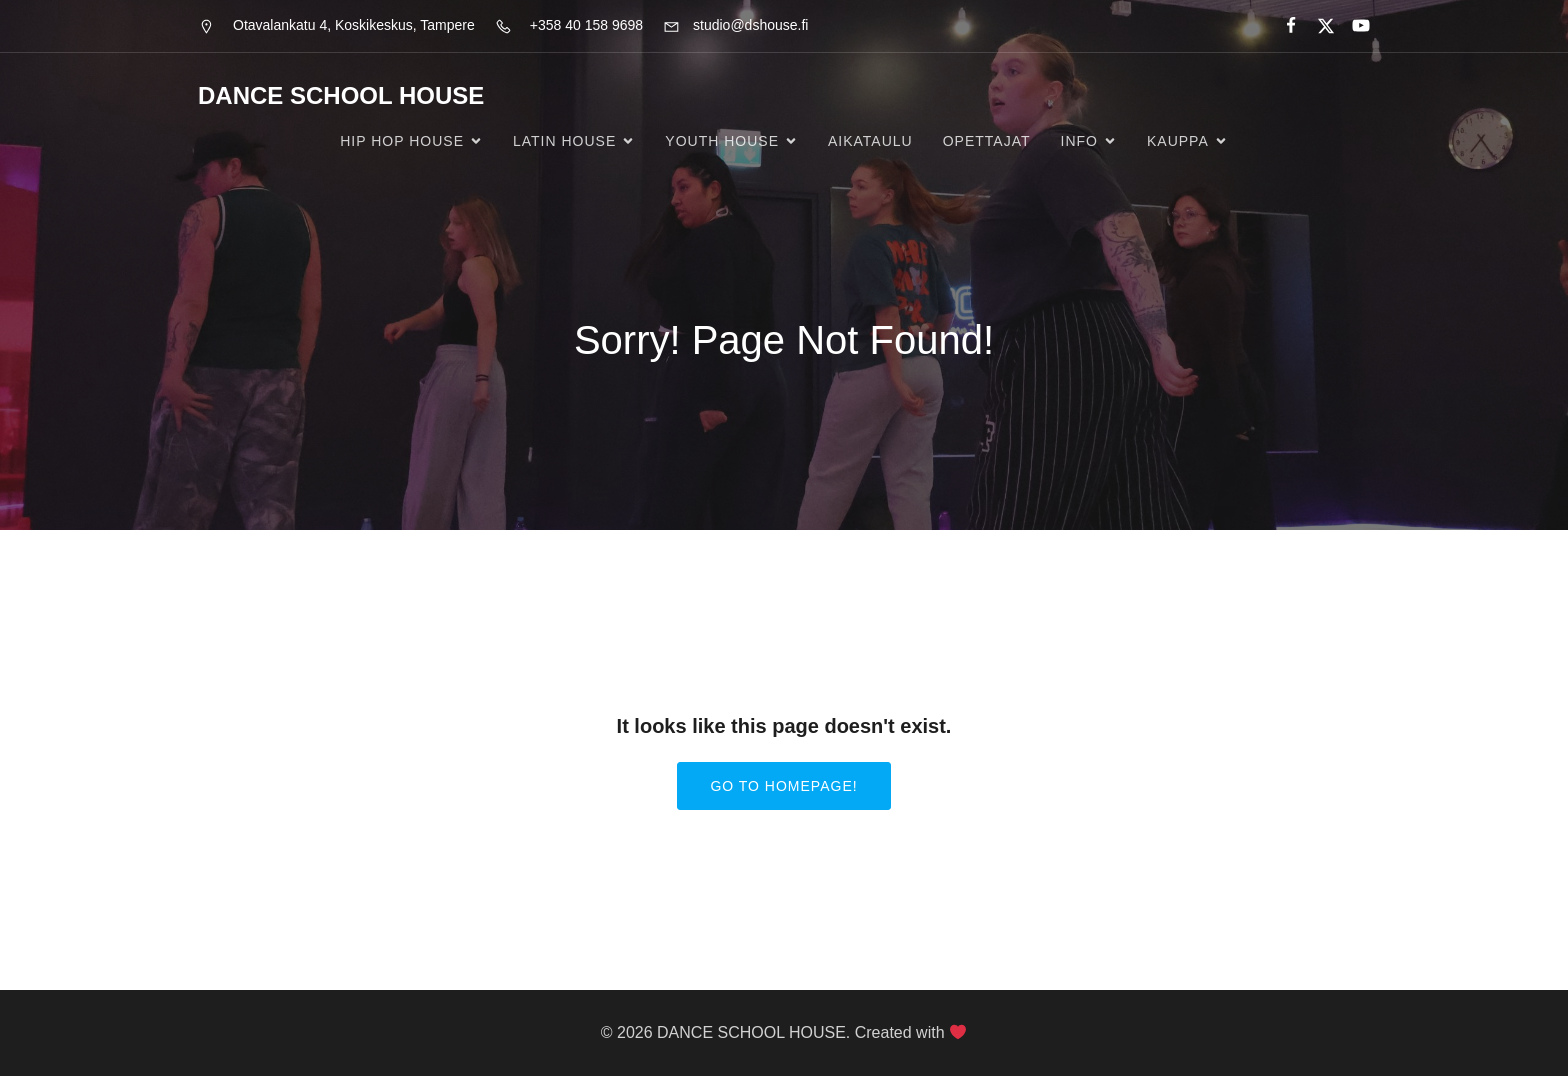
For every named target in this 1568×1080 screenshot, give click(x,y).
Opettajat (987, 143)
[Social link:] (1282, 26)
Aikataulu (870, 143)
